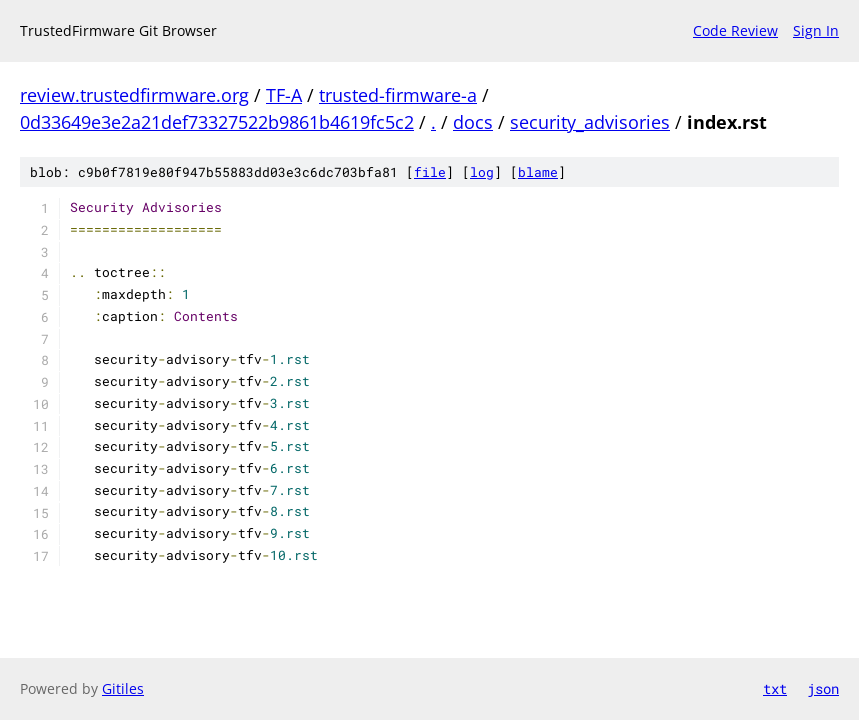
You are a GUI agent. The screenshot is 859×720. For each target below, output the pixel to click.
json (823, 688)
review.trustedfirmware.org (134, 95)
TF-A (284, 95)
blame (538, 172)
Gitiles (123, 688)
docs (473, 122)
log (482, 172)
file (430, 172)
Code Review (735, 30)
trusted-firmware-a (398, 95)
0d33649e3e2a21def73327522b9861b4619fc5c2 (217, 122)
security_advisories (590, 122)
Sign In (816, 30)
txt (775, 688)
